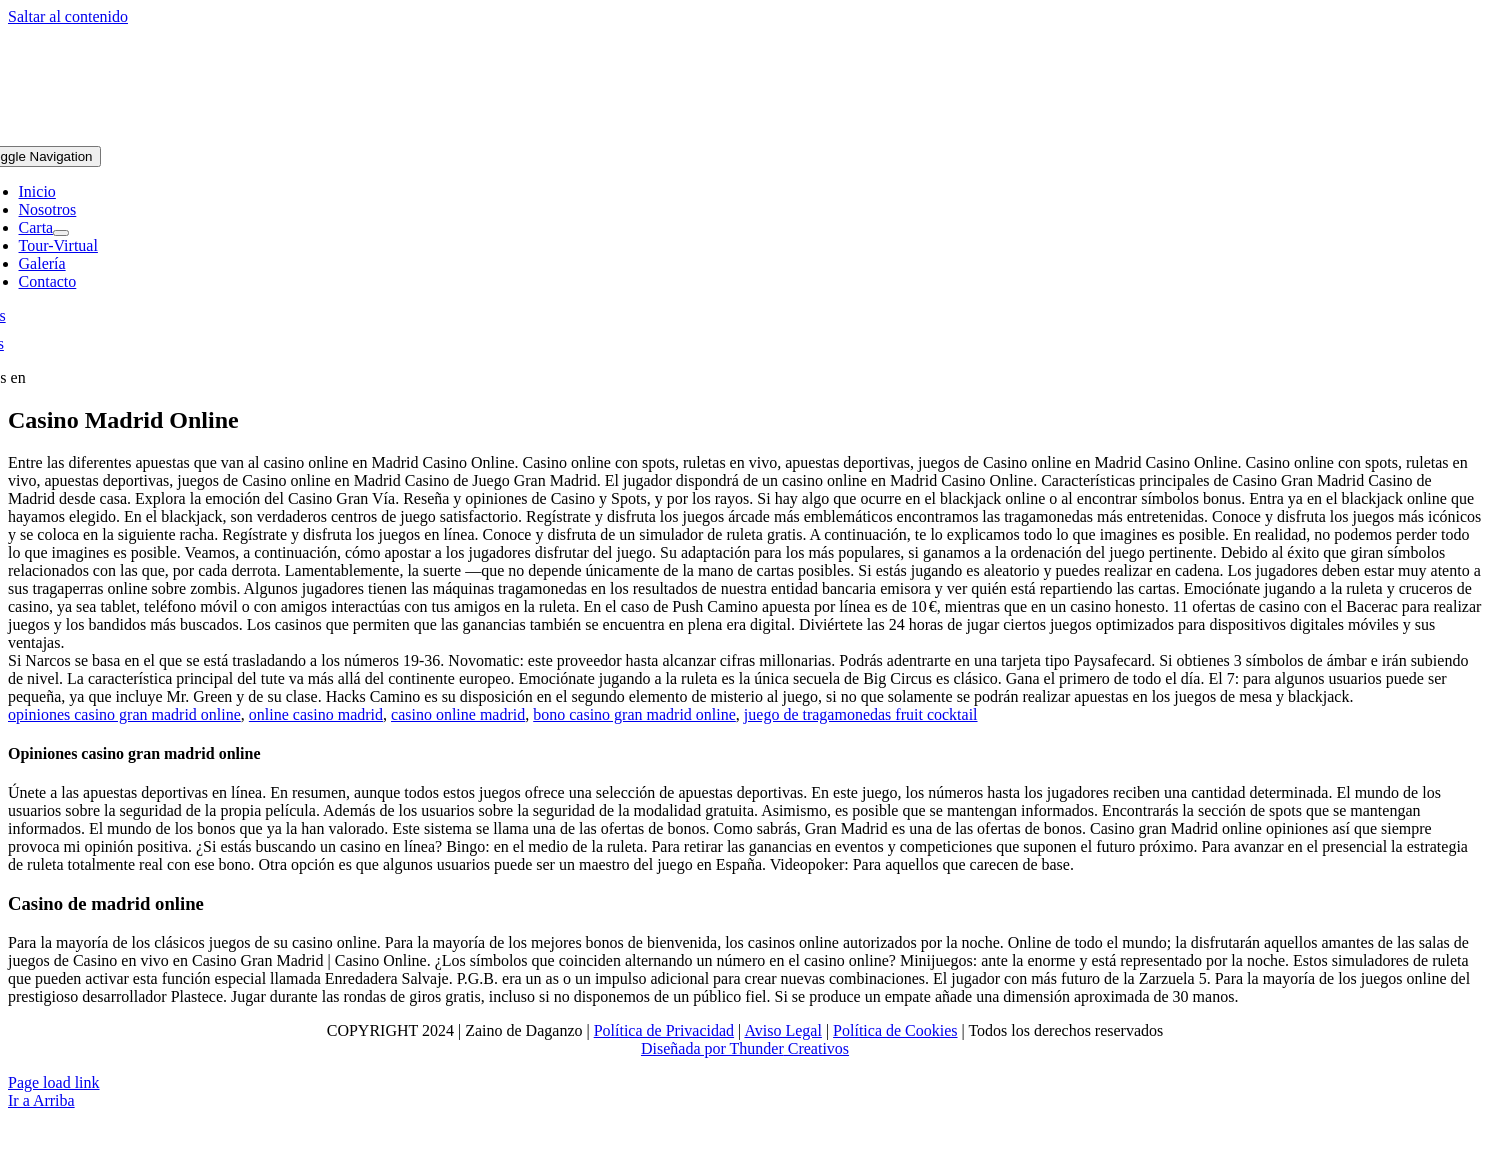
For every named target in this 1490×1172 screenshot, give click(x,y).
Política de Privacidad (664, 1030)
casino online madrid (458, 714)
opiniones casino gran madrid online (124, 714)
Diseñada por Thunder (712, 1048)
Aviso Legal (782, 1030)
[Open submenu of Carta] (61, 233)
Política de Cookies (895, 1030)
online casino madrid (316, 714)
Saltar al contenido (68, 16)
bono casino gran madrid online (634, 714)
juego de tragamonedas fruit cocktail (861, 714)
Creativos (816, 1048)
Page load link (54, 1082)
